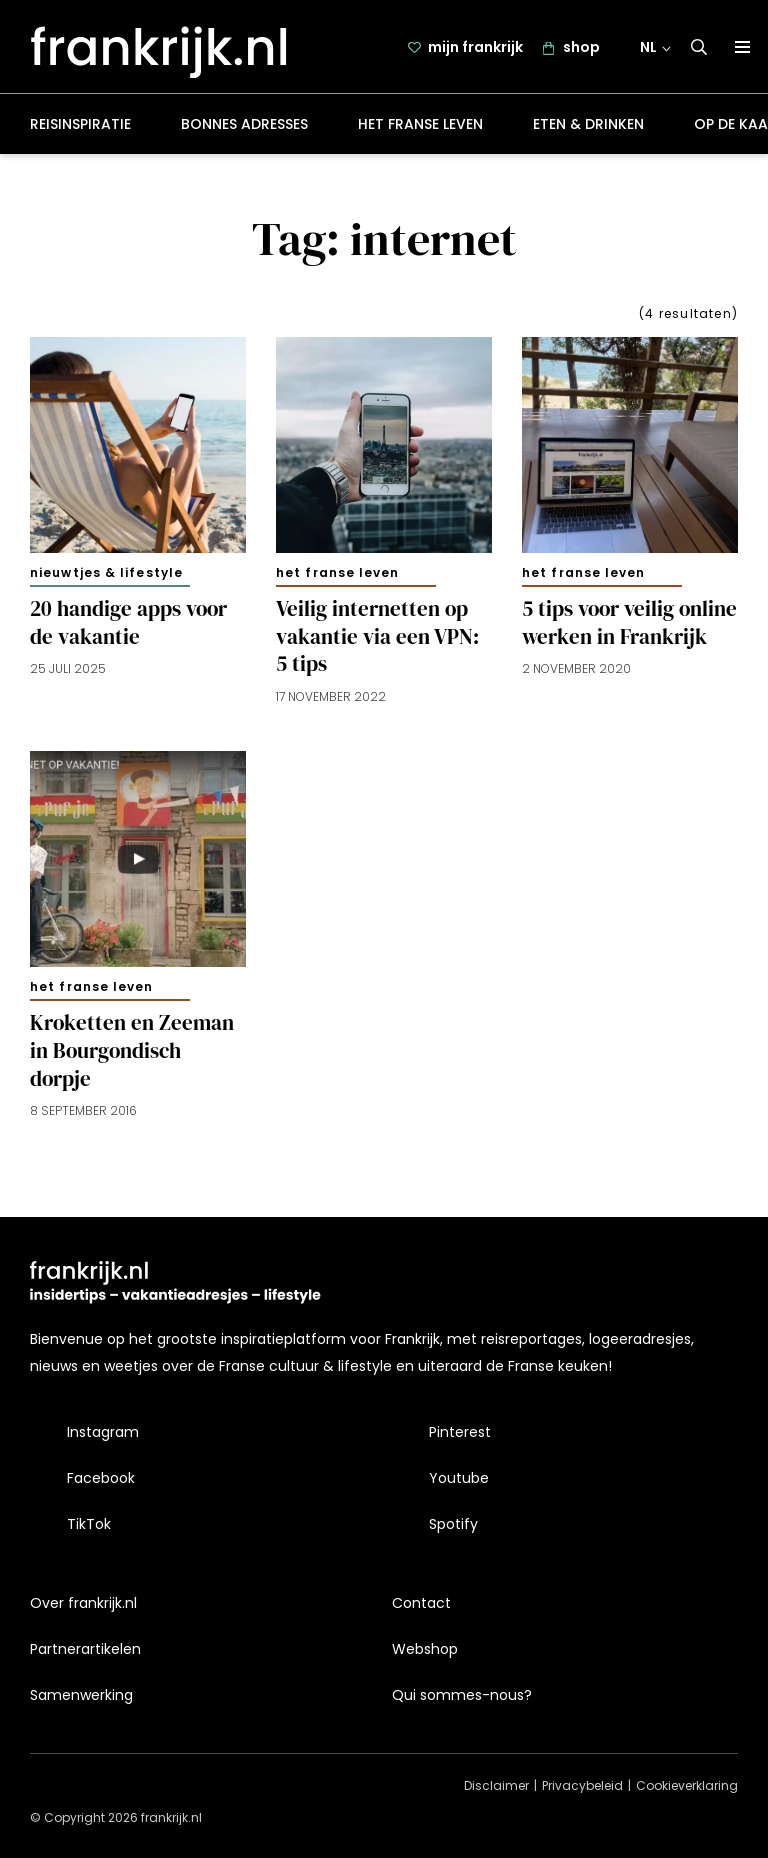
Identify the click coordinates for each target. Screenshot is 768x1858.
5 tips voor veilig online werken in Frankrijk (629, 623)
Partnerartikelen (85, 1649)
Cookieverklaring (687, 1785)
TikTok (89, 1524)
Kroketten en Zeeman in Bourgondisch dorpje (132, 1051)
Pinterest (460, 1432)
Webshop (425, 1649)
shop (581, 47)
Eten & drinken (588, 124)
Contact (421, 1603)
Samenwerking (81, 1695)
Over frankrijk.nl (83, 1603)
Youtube (459, 1478)
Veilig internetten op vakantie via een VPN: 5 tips (377, 637)
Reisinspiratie (80, 124)
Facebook (101, 1478)
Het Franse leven (420, 124)
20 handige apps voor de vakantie (128, 623)
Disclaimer (496, 1785)
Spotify (453, 1524)
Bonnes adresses (244, 124)
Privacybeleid (582, 1785)
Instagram (103, 1432)
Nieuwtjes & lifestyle (106, 572)
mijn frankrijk (475, 47)
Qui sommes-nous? (462, 1695)
